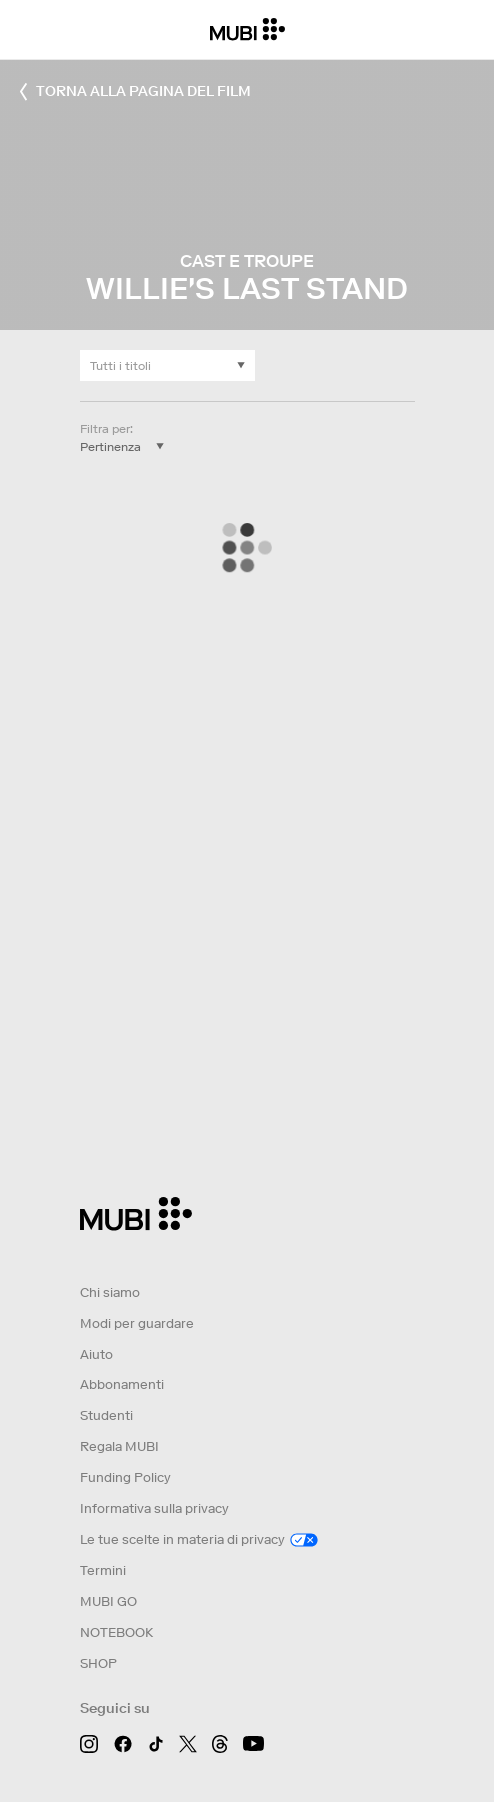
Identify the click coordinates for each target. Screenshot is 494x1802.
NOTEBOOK (116, 1632)
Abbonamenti (122, 1384)
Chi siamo (110, 1292)
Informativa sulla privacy (154, 1508)
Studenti (106, 1415)
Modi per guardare (137, 1323)
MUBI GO (108, 1601)
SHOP (98, 1663)
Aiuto (96, 1354)
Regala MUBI (119, 1446)
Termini (103, 1570)
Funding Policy (125, 1477)
